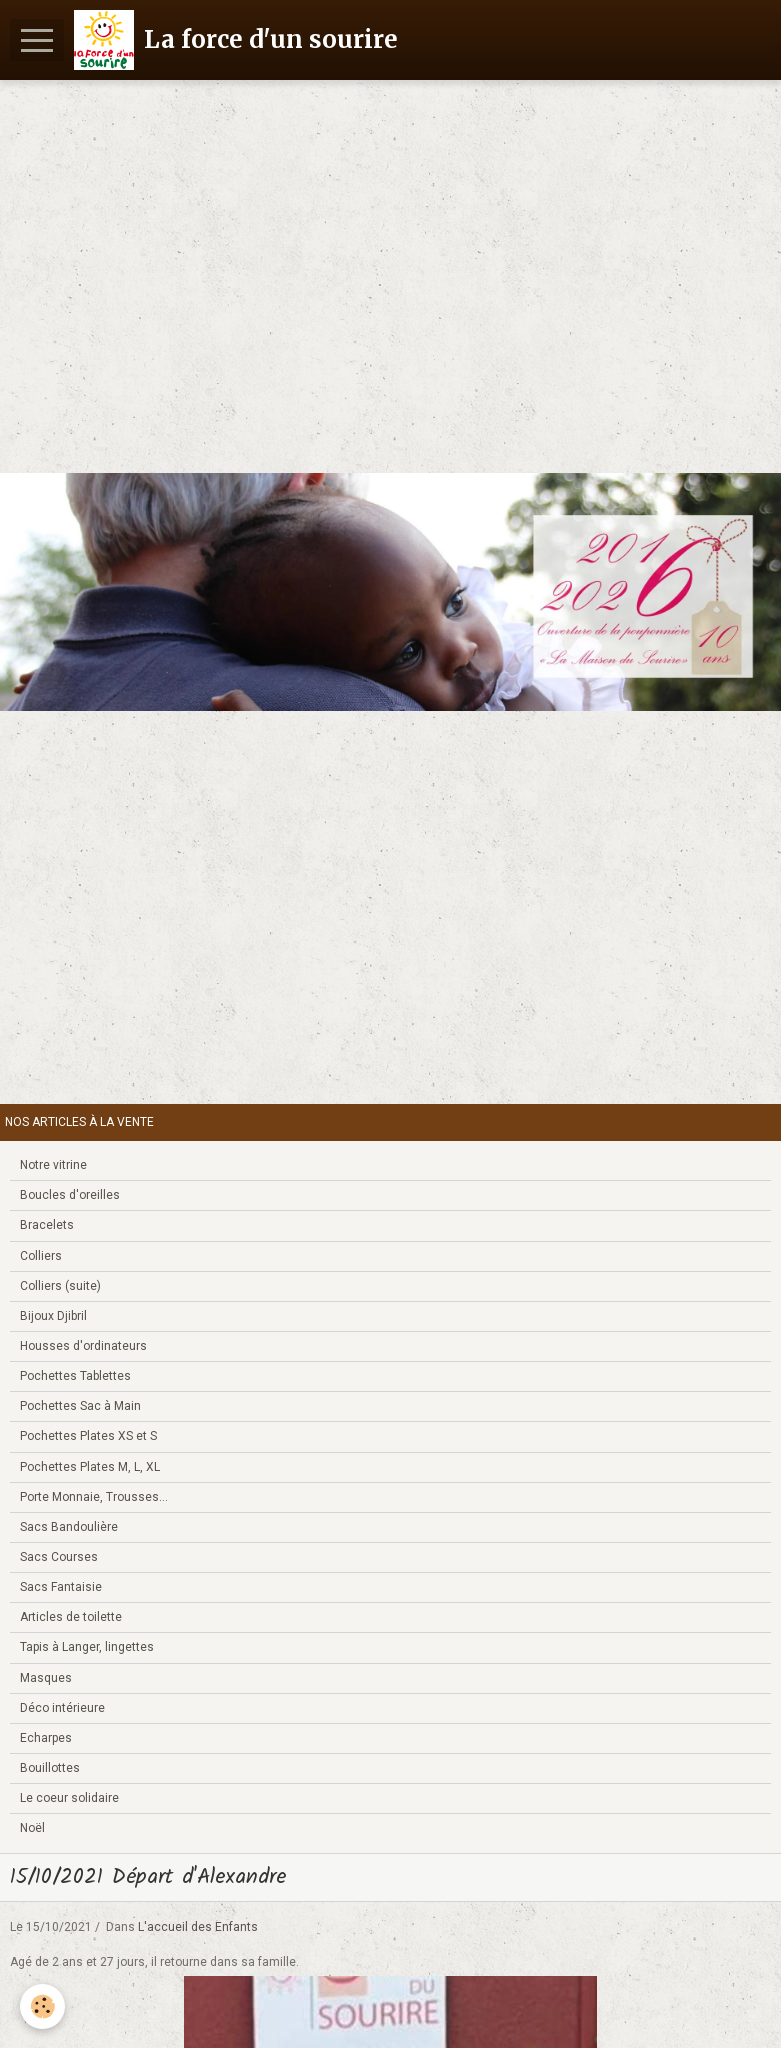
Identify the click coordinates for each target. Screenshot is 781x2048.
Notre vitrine (53, 1165)
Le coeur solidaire (69, 1798)
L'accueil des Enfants (198, 1927)
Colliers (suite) (60, 1286)
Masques (46, 1678)
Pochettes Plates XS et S (88, 1436)
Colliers (41, 1256)
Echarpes (46, 1738)
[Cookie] (42, 2006)
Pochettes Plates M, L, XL (90, 1467)
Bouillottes (50, 1768)
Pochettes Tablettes (75, 1376)
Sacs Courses (59, 1557)
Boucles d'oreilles (70, 1195)
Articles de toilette (71, 1617)
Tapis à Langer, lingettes (87, 1647)
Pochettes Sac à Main (80, 1406)
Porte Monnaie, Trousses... (94, 1497)
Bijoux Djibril (53, 1316)
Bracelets (47, 1225)
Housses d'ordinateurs (83, 1346)
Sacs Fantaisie (61, 1587)
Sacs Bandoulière (69, 1527)
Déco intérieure (62, 1708)
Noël (32, 1828)
